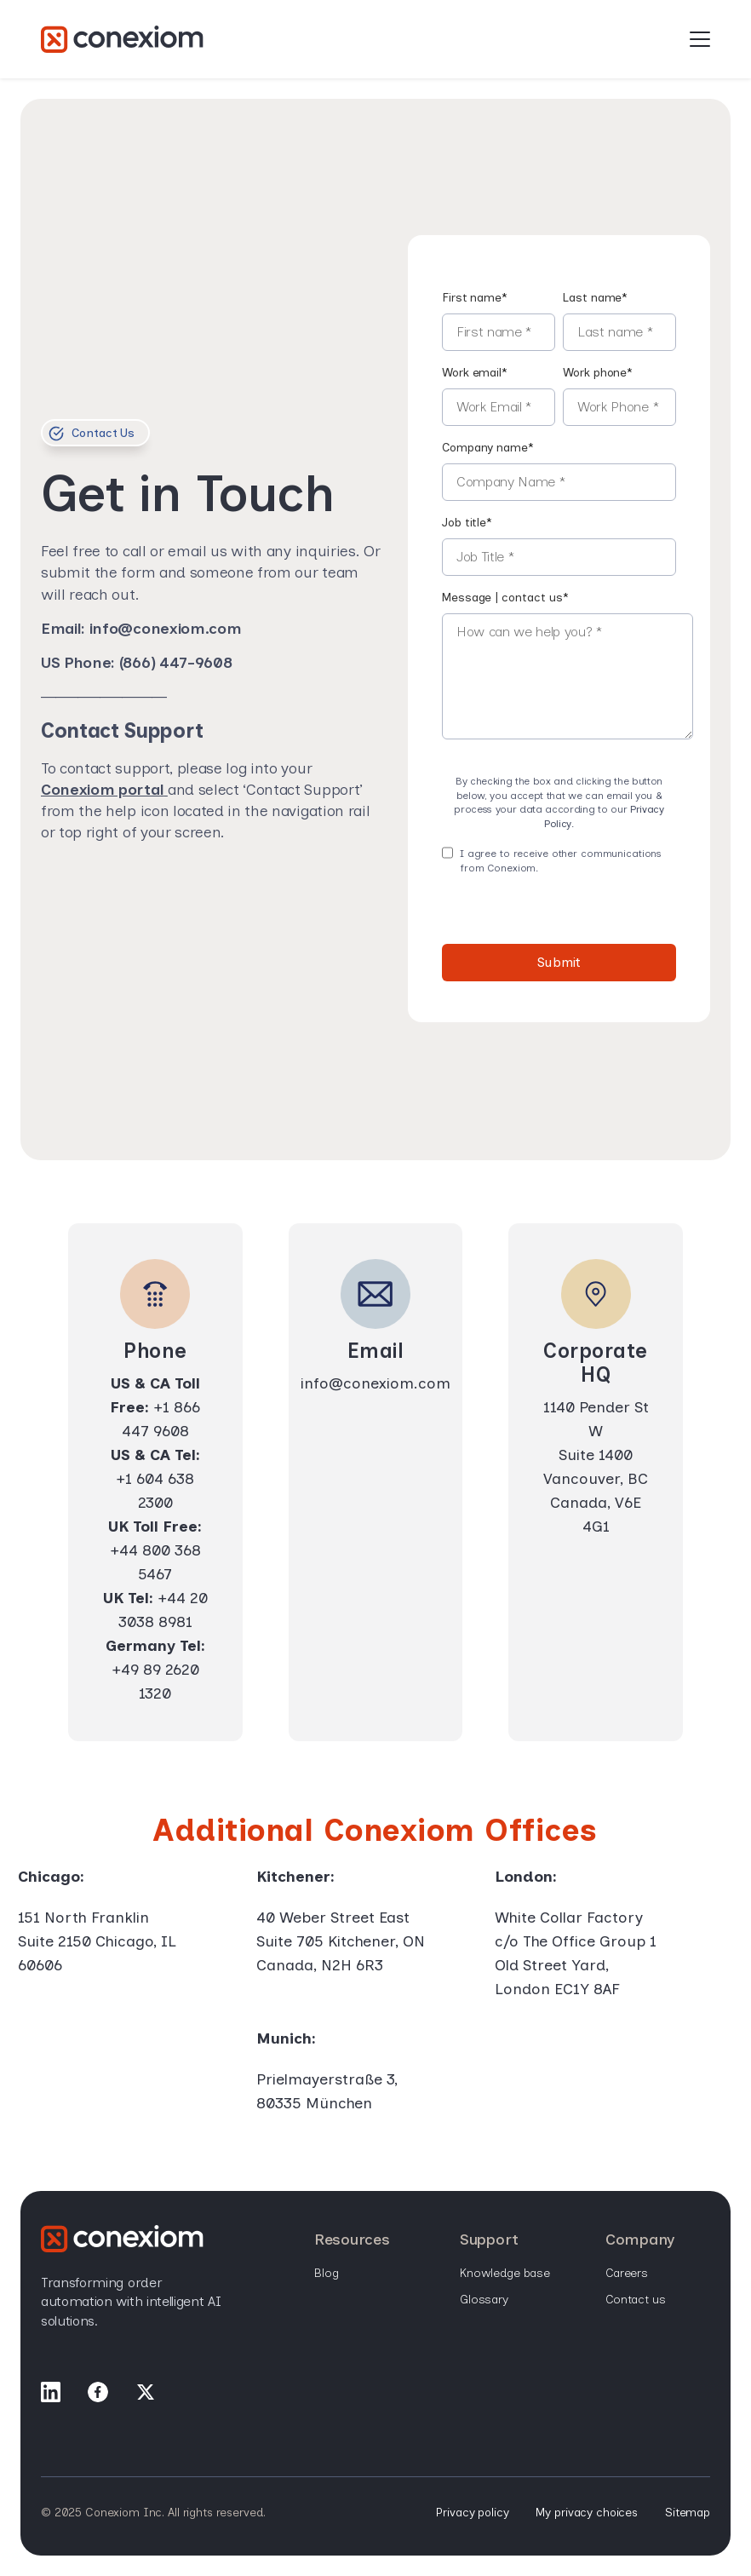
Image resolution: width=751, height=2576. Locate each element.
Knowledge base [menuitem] (505, 2273)
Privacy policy (472, 2512)
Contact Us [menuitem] (635, 2300)
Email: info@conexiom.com (141, 628)
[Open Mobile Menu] (700, 40)
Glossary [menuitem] (484, 2300)
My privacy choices (586, 2512)
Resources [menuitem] (352, 2240)
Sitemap (687, 2512)
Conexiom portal (102, 789)
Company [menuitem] (639, 2240)
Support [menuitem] (489, 2240)
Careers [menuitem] (626, 2273)
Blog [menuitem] (326, 2273)
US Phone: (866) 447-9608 (136, 662)
